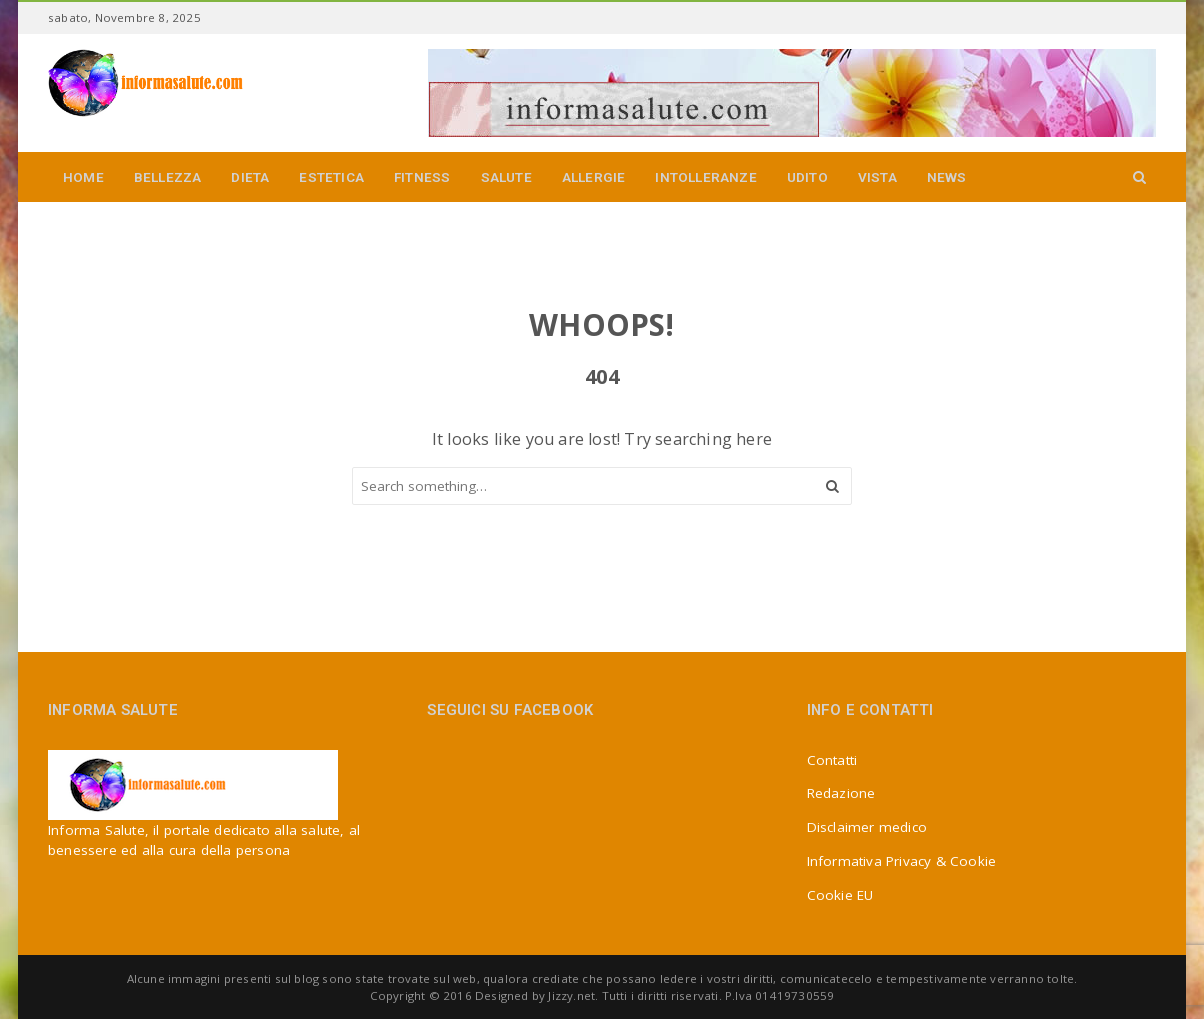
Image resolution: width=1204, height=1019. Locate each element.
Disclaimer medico (867, 827)
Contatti (832, 760)
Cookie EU (840, 895)
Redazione (841, 793)
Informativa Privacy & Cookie (902, 861)
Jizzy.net (571, 995)
